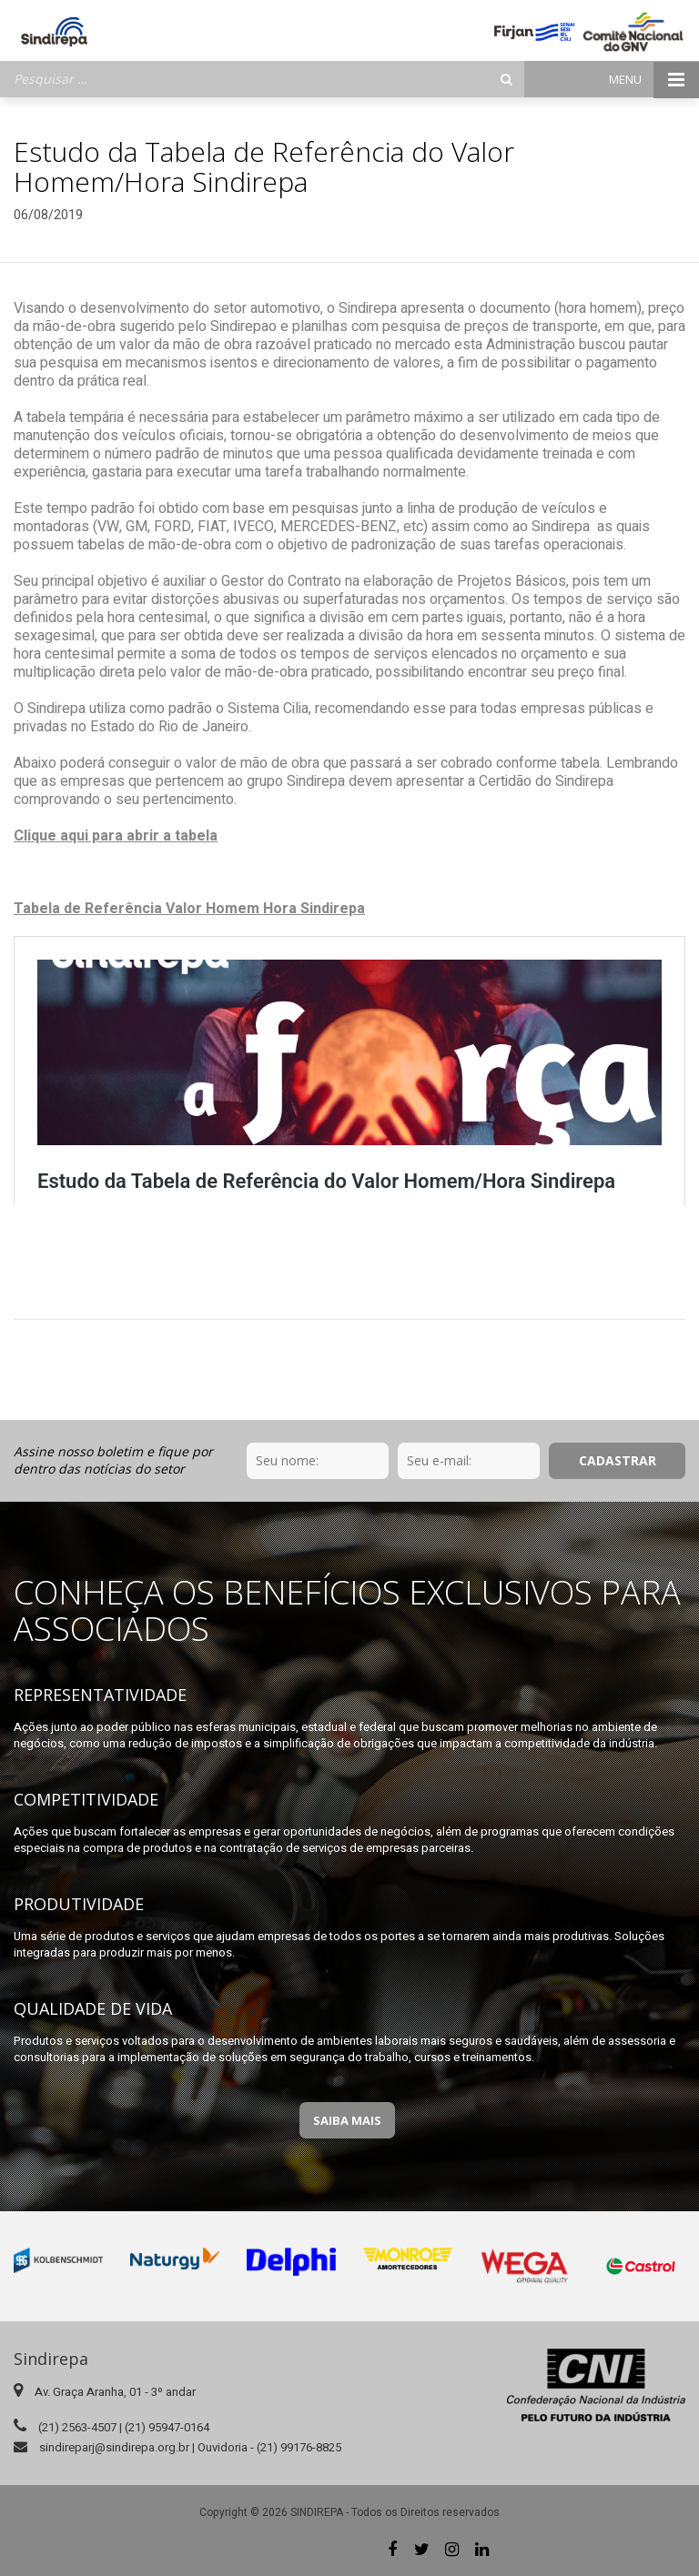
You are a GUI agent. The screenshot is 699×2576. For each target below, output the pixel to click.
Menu (654, 79)
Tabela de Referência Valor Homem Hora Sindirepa (189, 909)
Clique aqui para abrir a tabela (116, 836)
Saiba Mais (347, 2120)
